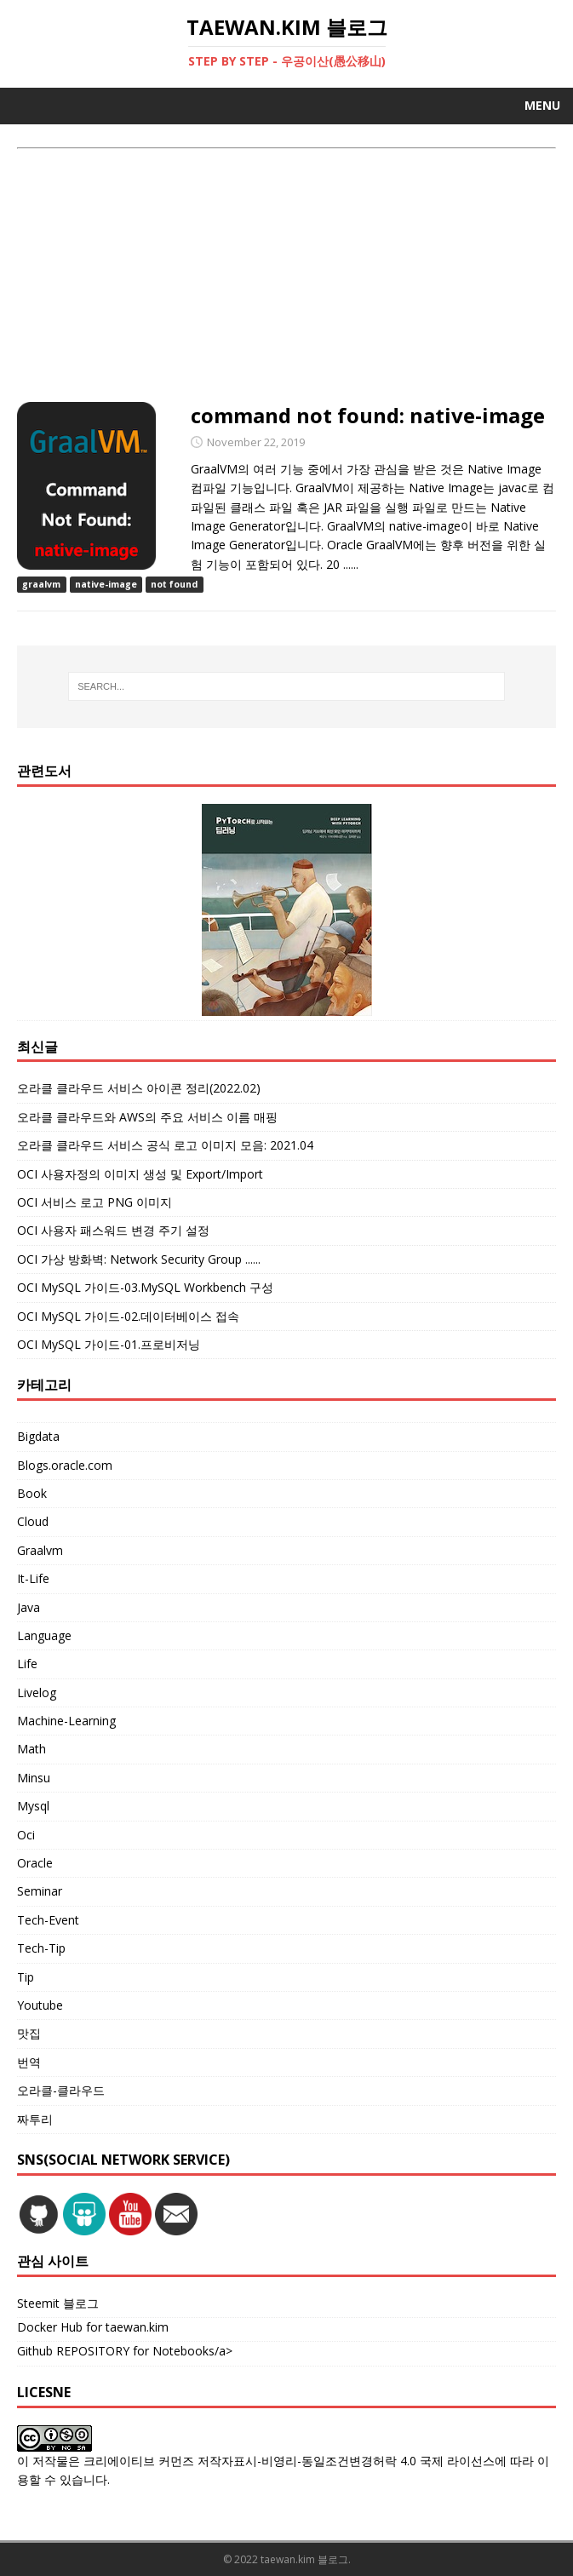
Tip (25, 1977)
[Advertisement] (286, 277)
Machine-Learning (66, 1721)
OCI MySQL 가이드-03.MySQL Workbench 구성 (145, 1287)
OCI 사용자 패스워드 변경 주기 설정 (113, 1230)
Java (28, 1607)
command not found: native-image (368, 415)
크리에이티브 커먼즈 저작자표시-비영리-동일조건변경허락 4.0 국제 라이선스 (289, 2461)
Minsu (33, 1778)
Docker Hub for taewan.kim (93, 2327)
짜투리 (35, 2119)
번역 (29, 2062)
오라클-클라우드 (61, 2090)
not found (174, 584)
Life (27, 1663)
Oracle (35, 1863)
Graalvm (40, 1550)
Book (32, 1493)
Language (44, 1635)
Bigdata (38, 1436)
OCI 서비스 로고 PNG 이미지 (94, 1202)
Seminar (39, 1891)
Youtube (40, 2005)
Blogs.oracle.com (64, 1465)
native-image (106, 584)
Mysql (33, 1806)
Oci (26, 1835)
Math (31, 1749)
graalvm (41, 584)
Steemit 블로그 (58, 2303)
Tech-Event (48, 1920)
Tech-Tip (41, 1948)
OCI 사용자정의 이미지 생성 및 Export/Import (140, 1174)
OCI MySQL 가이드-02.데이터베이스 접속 (128, 1316)
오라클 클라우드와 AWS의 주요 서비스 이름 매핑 (147, 1117)
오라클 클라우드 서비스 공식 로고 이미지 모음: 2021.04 (165, 1145)
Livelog (36, 1692)
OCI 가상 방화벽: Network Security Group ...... (139, 1259)
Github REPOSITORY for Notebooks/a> (124, 2351)
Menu (542, 105)
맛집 (29, 2033)
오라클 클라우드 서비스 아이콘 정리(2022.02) (139, 1088)
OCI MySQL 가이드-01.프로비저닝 (108, 1344)
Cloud (33, 1521)
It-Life (33, 1578)
